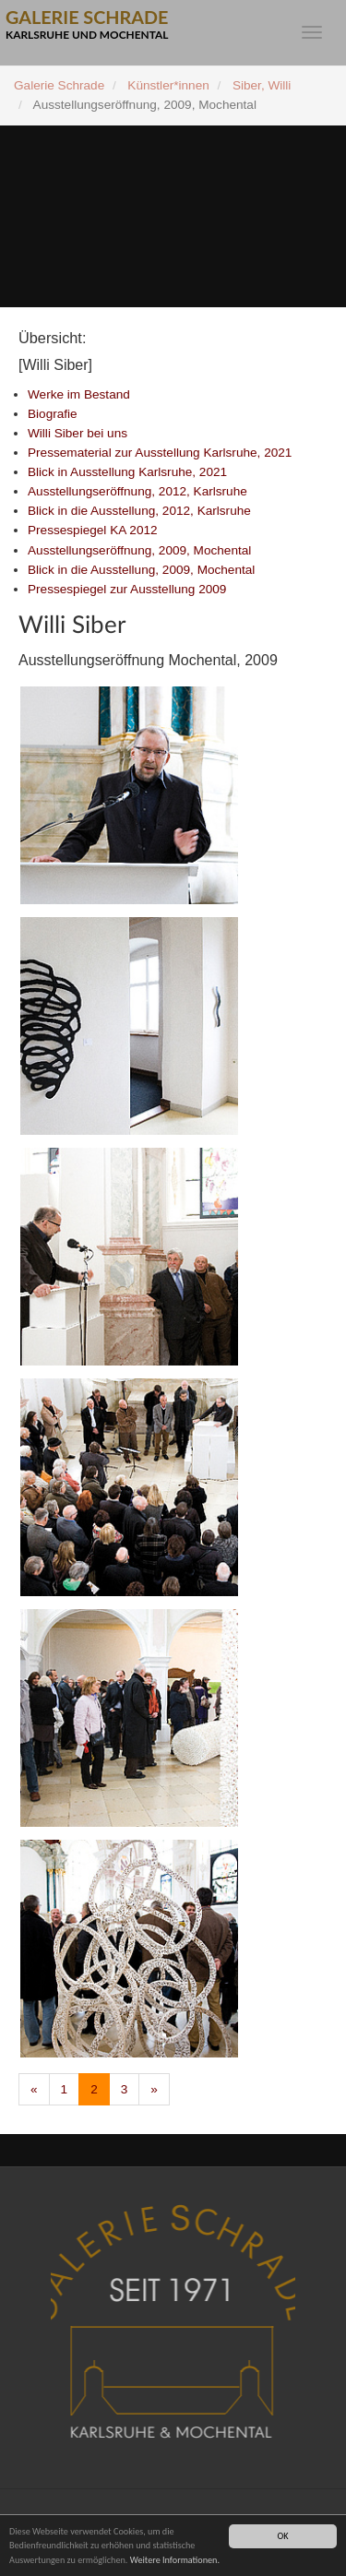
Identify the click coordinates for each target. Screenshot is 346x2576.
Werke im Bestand (79, 394)
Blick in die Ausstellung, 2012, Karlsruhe (139, 511)
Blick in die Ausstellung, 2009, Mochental (141, 570)
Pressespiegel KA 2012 (93, 530)
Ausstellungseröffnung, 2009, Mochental (139, 550)
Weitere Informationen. (175, 2560)
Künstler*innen (168, 85)
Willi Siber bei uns (77, 433)
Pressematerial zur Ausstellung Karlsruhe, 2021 (160, 452)
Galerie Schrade (59, 85)
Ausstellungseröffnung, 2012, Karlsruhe (137, 491)
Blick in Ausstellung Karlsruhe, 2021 (127, 472)
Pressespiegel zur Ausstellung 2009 (127, 589)
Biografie (53, 414)
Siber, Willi (262, 85)
